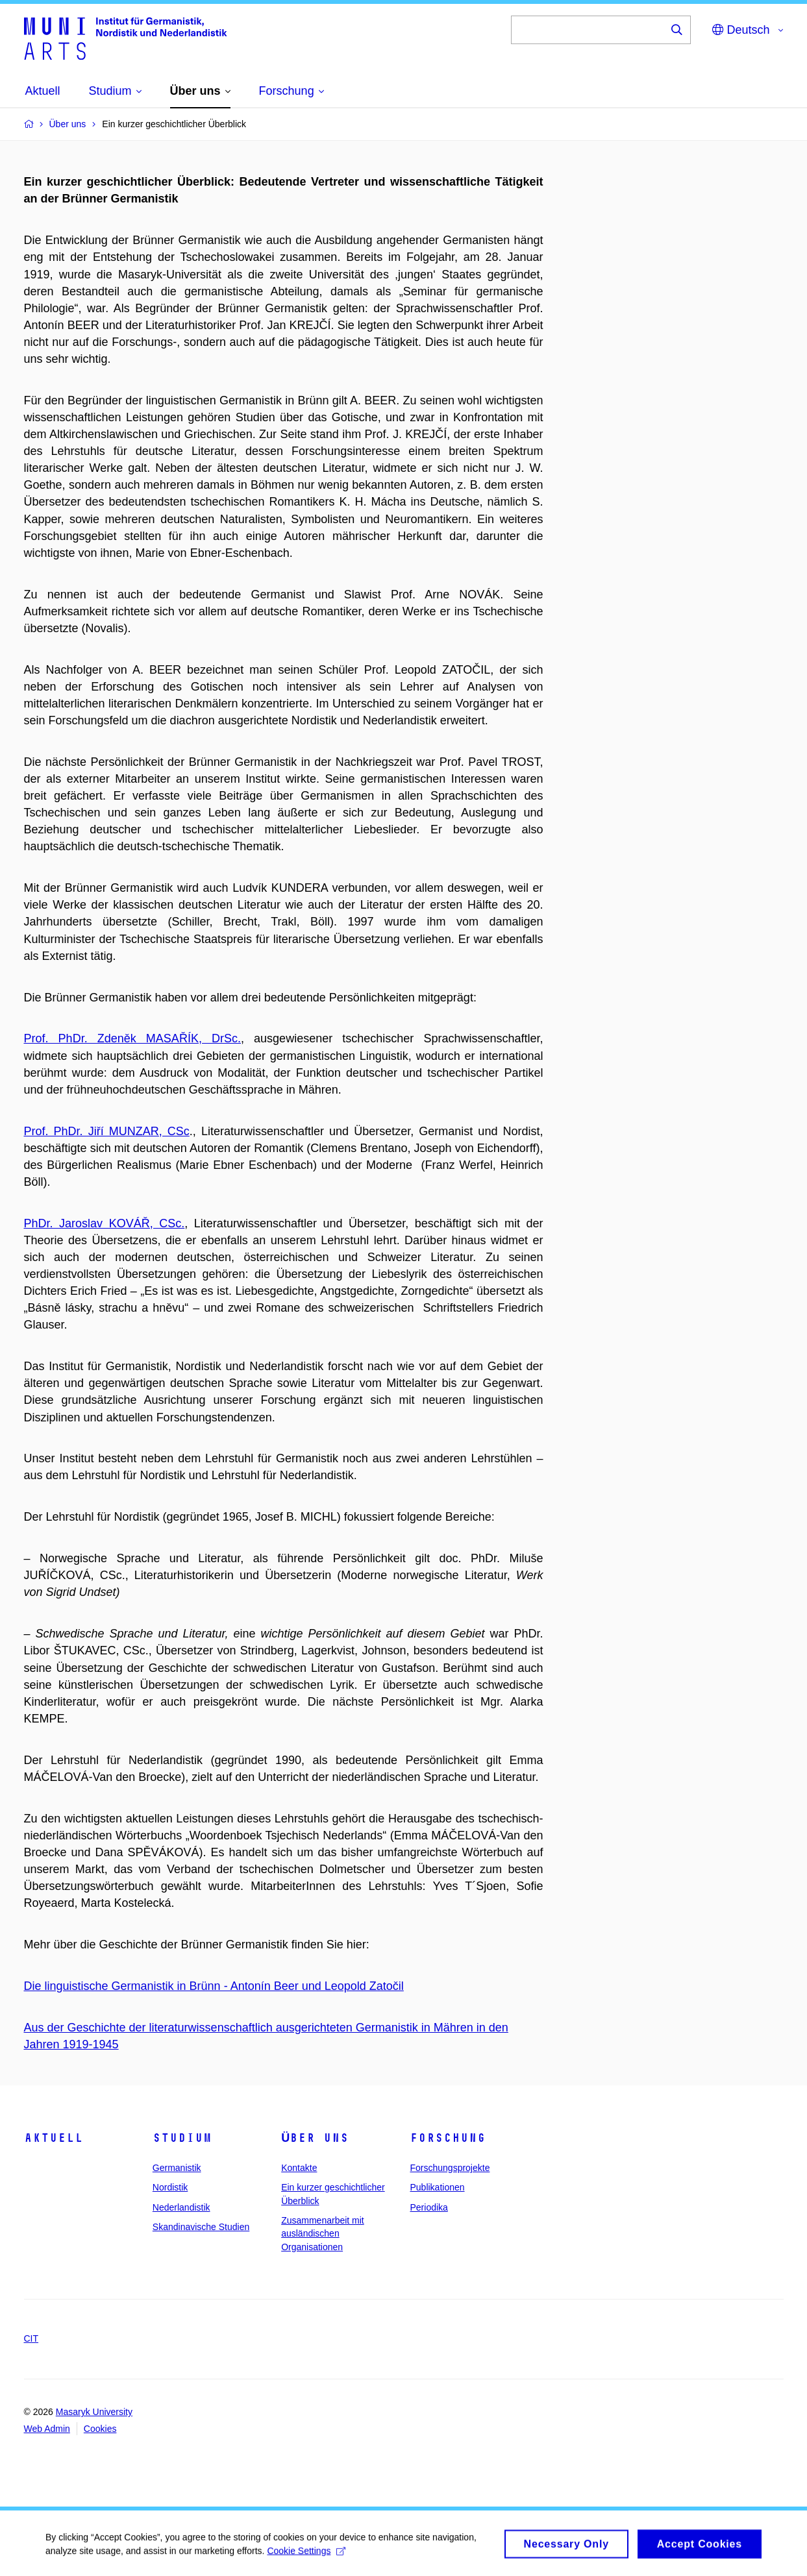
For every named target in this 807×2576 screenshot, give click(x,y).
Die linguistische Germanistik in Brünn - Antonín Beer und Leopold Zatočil (214, 1986)
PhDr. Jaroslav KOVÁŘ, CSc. (104, 1223)
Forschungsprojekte (450, 2168)
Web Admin (47, 2428)
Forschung (448, 2138)
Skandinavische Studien (201, 2227)
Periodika (428, 2207)
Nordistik (170, 2187)
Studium (182, 2138)
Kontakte (299, 2168)
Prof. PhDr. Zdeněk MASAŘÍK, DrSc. (132, 1038)
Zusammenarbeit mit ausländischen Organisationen (322, 2233)
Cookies (100, 2428)
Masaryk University (94, 2412)
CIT (31, 2338)
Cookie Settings (306, 2555)
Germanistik (177, 2168)
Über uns (315, 2138)
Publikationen (437, 2187)
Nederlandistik (181, 2207)
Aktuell (53, 2138)
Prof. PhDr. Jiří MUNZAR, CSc (107, 1131)
